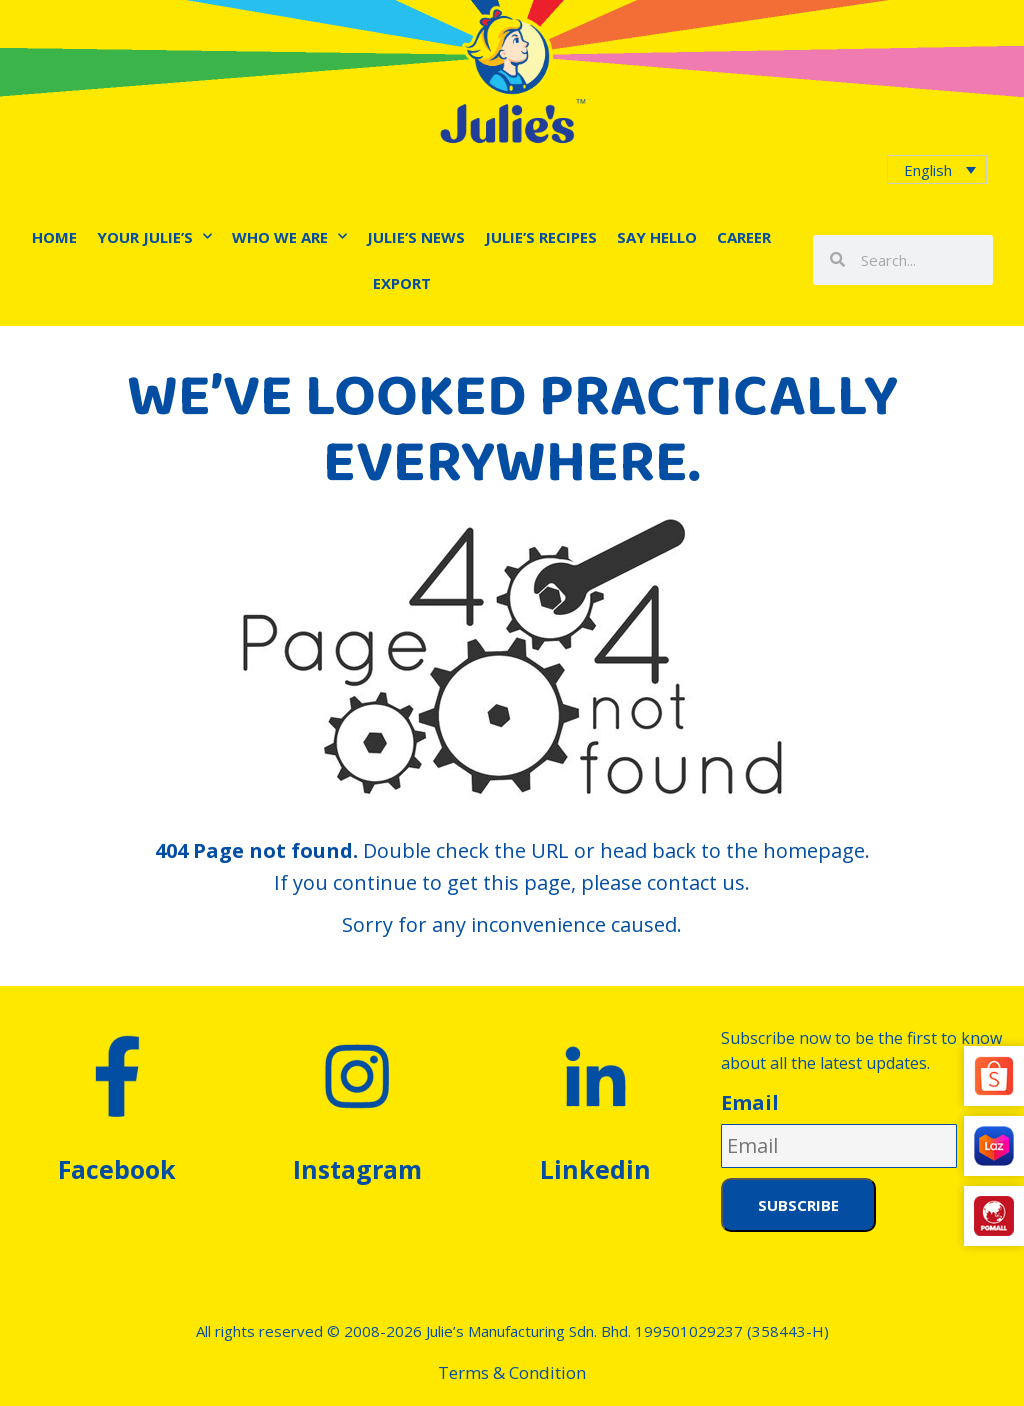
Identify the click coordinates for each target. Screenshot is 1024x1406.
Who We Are (289, 236)
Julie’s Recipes (541, 237)
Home (54, 237)
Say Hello (657, 237)
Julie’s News (416, 237)
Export (402, 283)
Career (744, 237)
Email (750, 1102)
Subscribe (798, 1205)
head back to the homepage (732, 850)
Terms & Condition (512, 1372)
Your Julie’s (154, 236)
